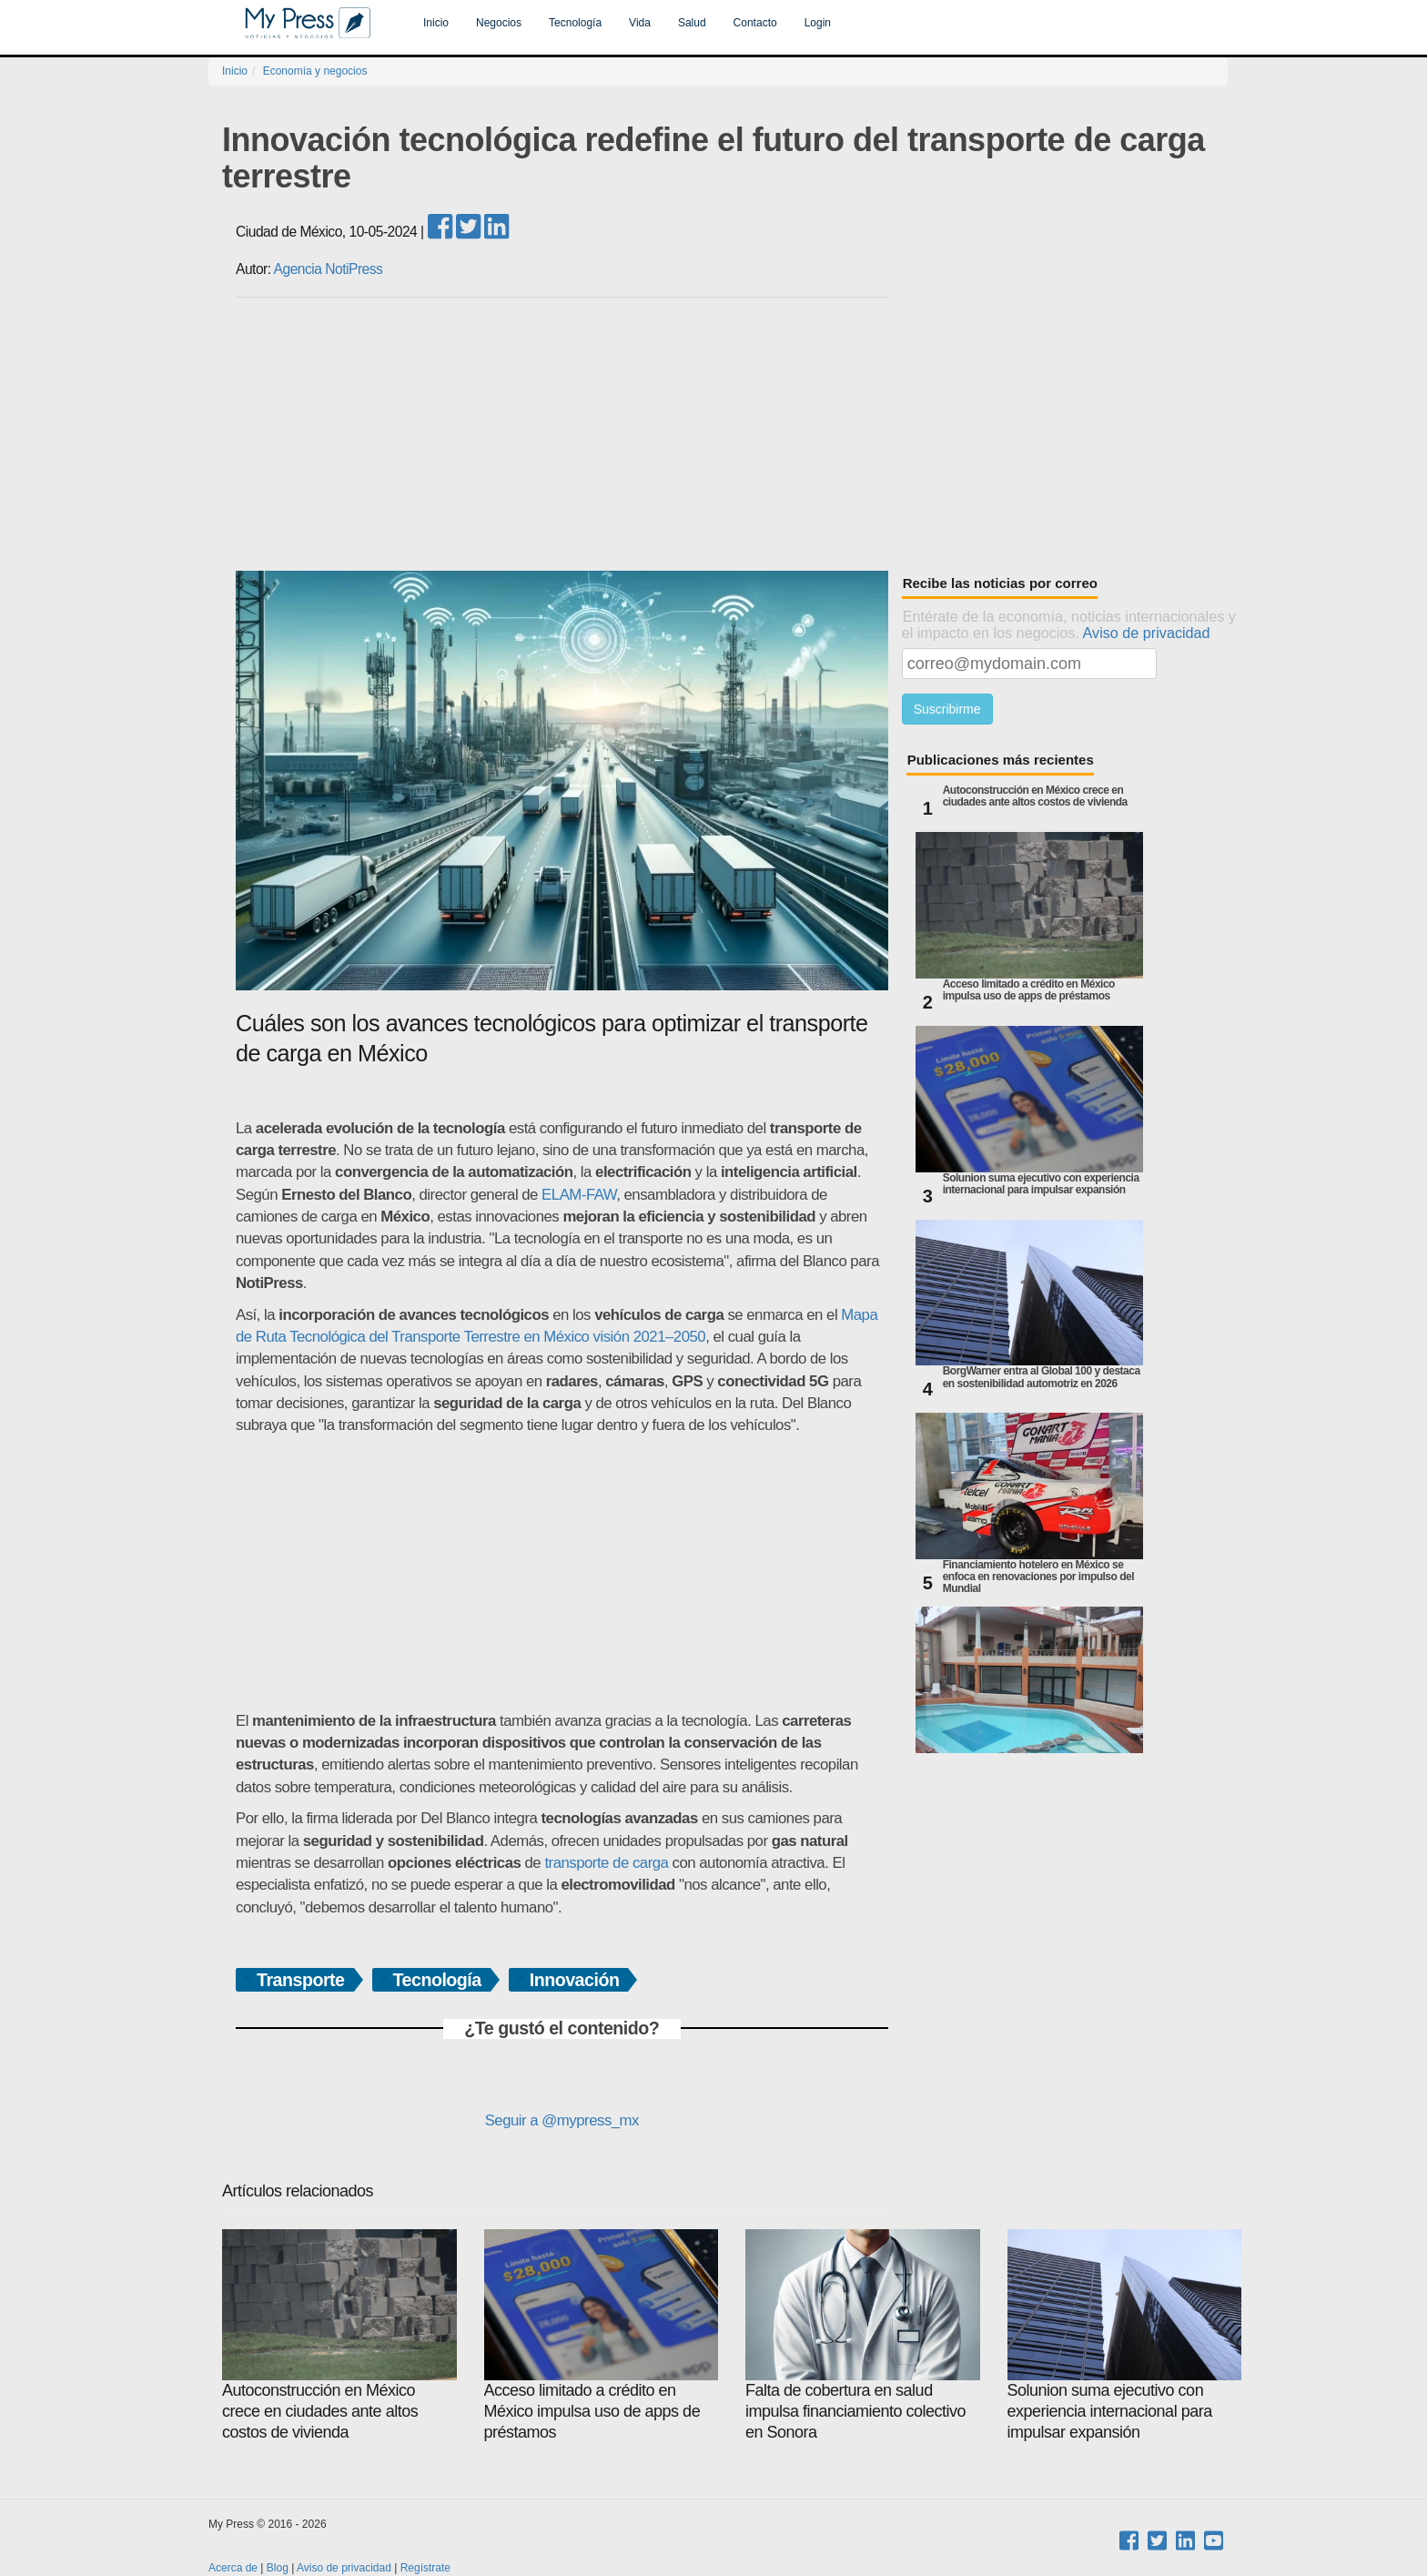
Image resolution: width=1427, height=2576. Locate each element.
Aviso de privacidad (1146, 632)
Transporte (301, 1980)
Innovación (575, 1980)
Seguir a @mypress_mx (562, 2120)
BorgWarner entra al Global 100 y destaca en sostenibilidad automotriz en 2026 (1041, 1377)
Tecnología (575, 22)
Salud (692, 22)
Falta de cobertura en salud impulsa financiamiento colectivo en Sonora (862, 2335)
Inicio (436, 22)
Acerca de (233, 2567)
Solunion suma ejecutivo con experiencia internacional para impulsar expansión (1041, 1184)
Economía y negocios (315, 71)
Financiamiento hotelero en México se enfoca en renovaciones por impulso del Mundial (1038, 1577)
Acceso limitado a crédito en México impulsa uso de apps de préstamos (1029, 990)
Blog (277, 2567)
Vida (640, 22)
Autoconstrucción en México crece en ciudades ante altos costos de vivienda (1035, 796)
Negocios (498, 22)
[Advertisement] (732, 434)
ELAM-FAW (578, 1194)
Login (818, 22)
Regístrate (425, 2567)
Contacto (755, 22)
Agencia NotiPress (328, 269)
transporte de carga (606, 1862)
